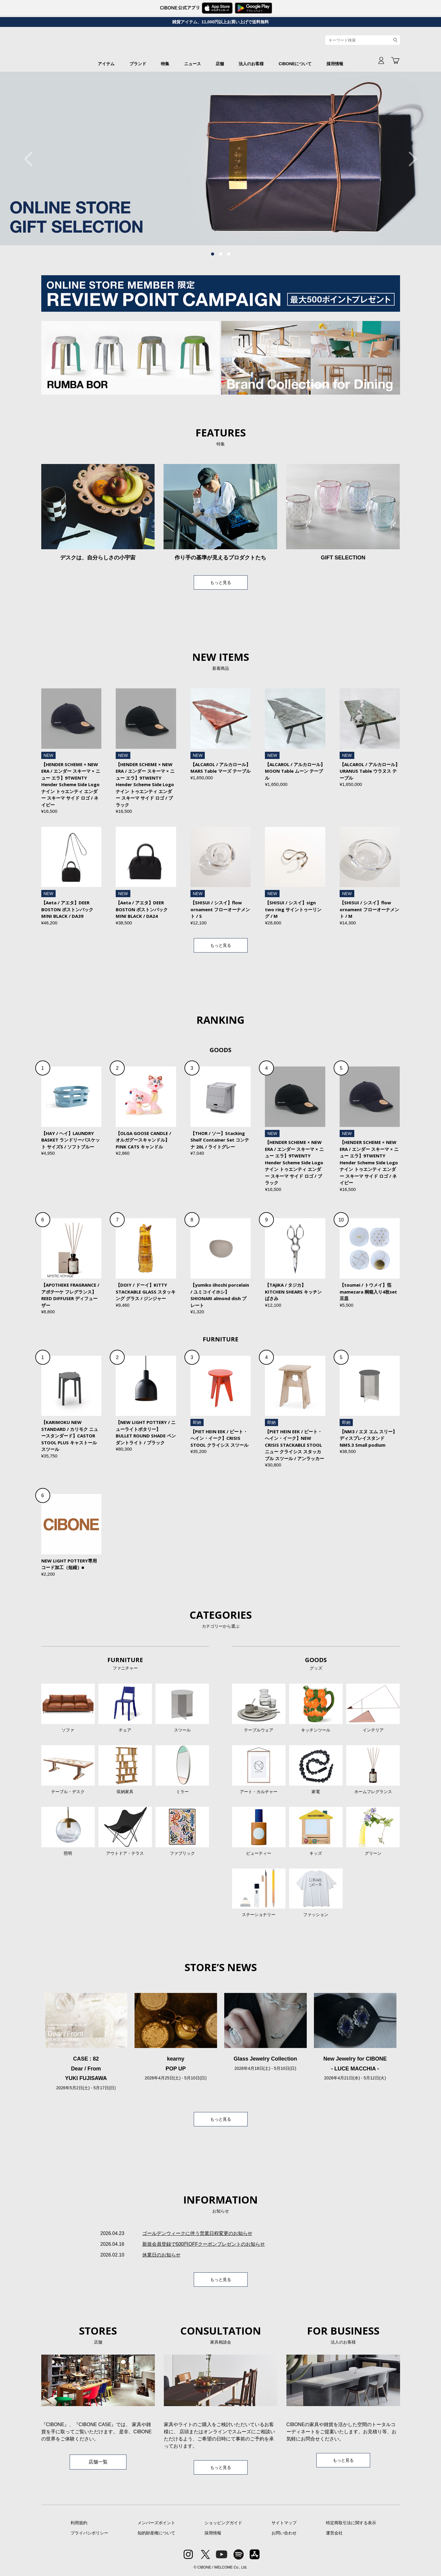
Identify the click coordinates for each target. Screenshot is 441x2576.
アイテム (106, 63)
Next (409, 158)
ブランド (137, 63)
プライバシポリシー (89, 2533)
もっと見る (220, 582)
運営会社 (334, 2533)
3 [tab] (229, 254)
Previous (31, 158)
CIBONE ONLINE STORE (221, 45)
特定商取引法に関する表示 (351, 2522)
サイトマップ (284, 2522)
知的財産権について (156, 2533)
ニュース (192, 63)
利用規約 (79, 2522)
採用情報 (334, 63)
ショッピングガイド (223, 2522)
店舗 (220, 63)
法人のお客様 (251, 63)
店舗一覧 (98, 2461)
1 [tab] (213, 254)
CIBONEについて (295, 63)
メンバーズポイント (156, 2522)
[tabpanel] (220, 158)
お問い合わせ (284, 2533)
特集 (165, 63)
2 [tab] (221, 254)
